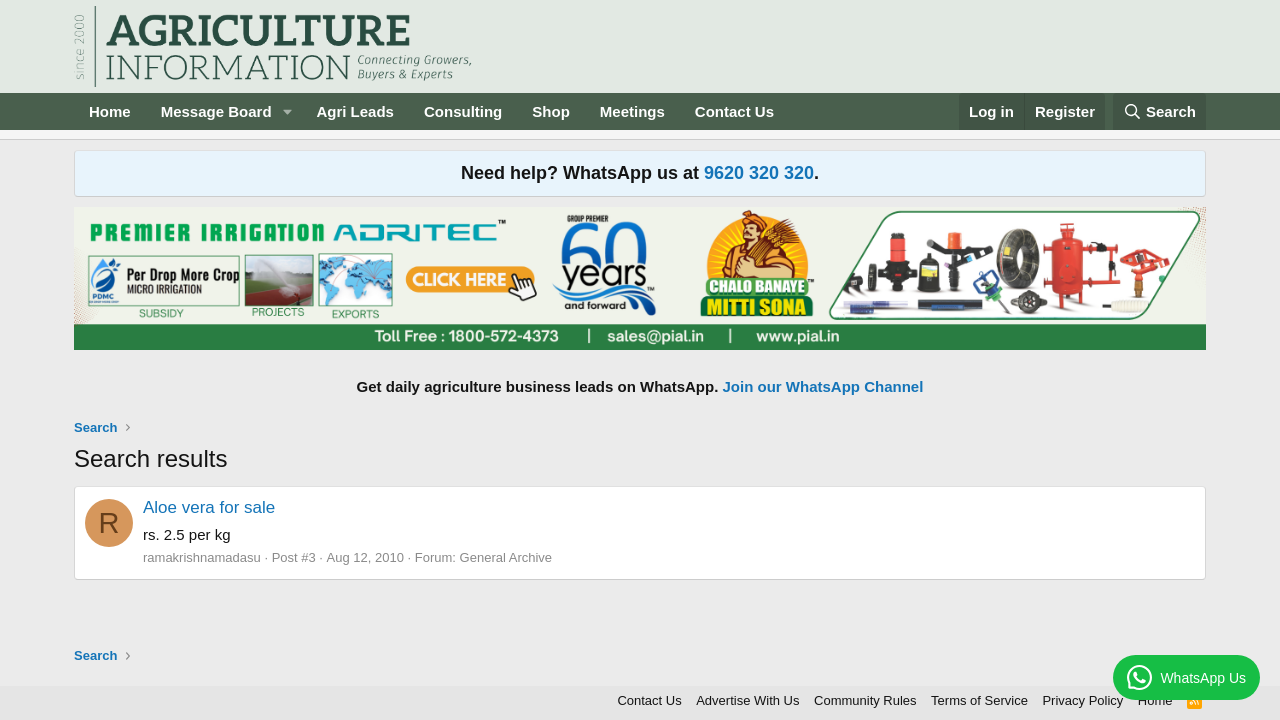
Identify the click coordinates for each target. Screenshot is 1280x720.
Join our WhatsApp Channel (823, 386)
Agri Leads (355, 111)
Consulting (463, 111)
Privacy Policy (1082, 700)
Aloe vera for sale (209, 507)
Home (110, 111)
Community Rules (865, 700)
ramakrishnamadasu (202, 557)
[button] (287, 111)
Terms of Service (979, 700)
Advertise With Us (747, 700)
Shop (551, 111)
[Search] (1160, 111)
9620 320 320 (759, 173)
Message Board (216, 111)
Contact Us (734, 111)
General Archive (506, 557)
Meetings (632, 111)
